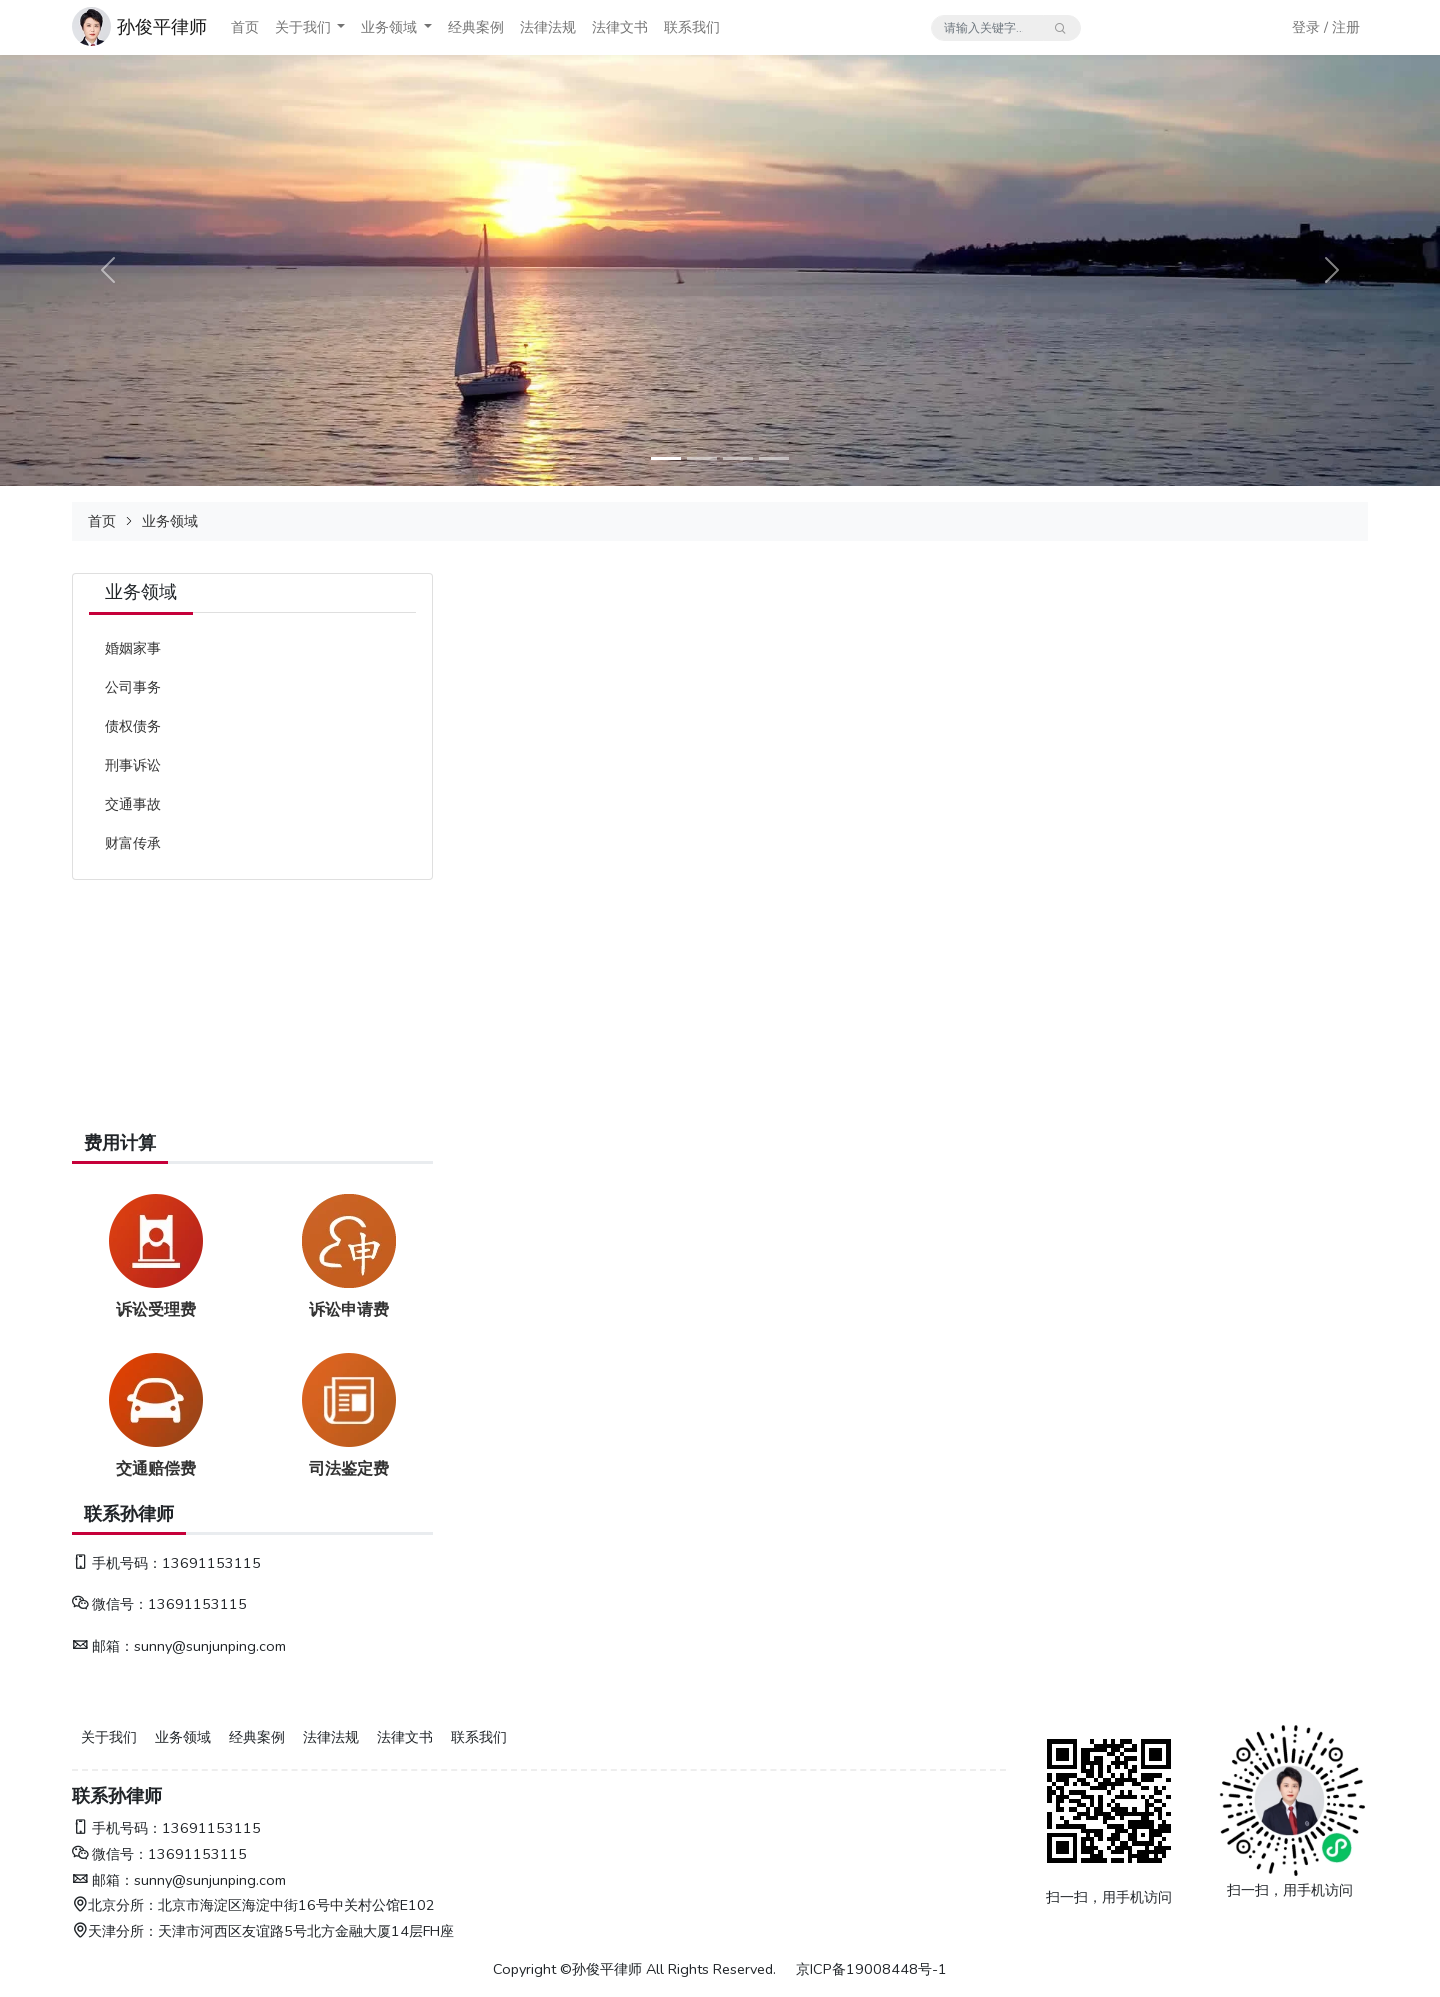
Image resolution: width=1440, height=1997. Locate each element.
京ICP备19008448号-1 (871, 1969)
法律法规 (548, 27)
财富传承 (133, 843)
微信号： (110, 1604)
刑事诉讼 (133, 765)
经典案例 (476, 27)
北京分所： (115, 1905)
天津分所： (115, 1931)
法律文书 (620, 27)
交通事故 (133, 804)
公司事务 (133, 687)
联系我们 (692, 27)
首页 (245, 27)
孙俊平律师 (162, 27)
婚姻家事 (133, 648)
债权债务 (133, 726)
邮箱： (103, 1646)
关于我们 (303, 27)
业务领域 (389, 27)
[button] (341, 27)
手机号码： (117, 1563)
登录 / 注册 (1326, 27)
